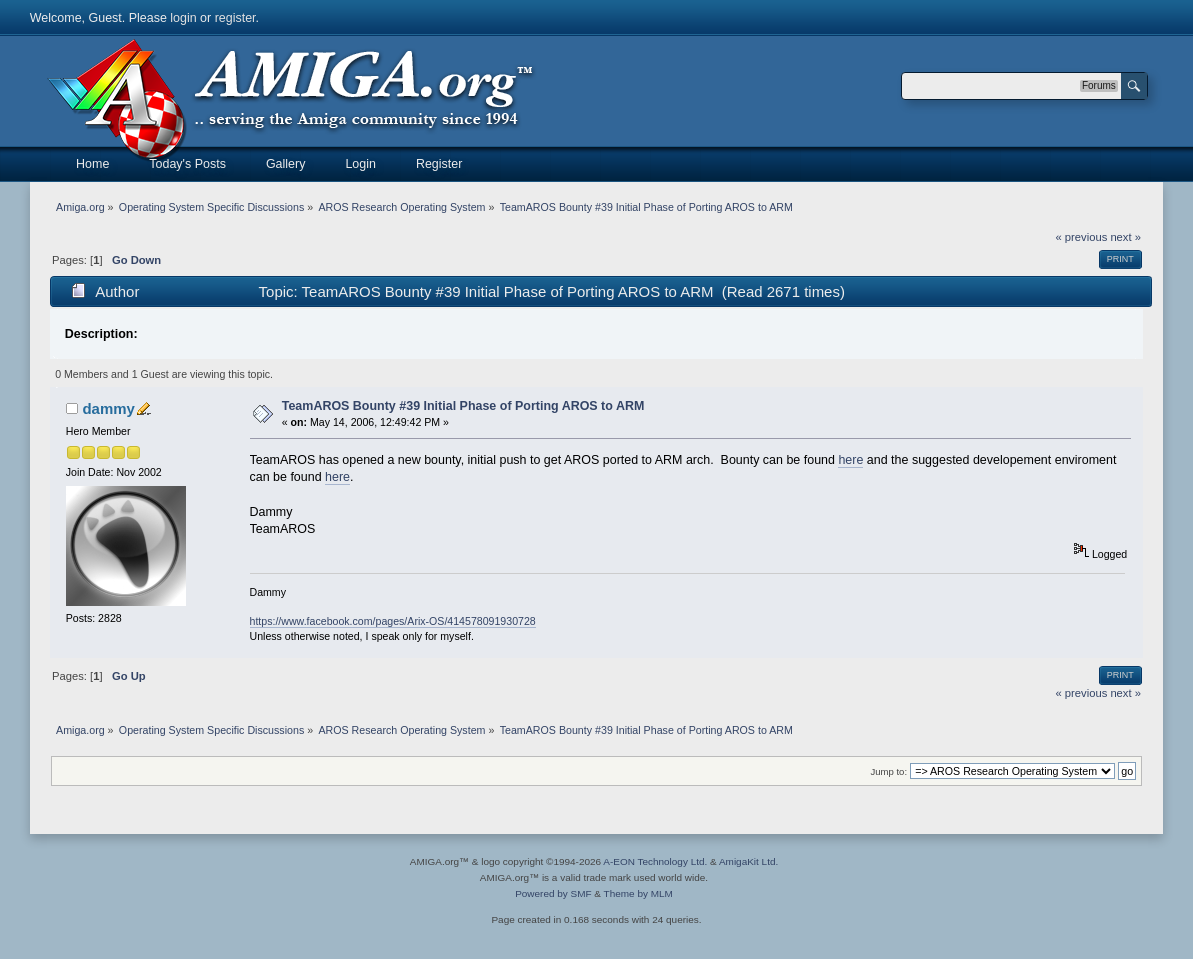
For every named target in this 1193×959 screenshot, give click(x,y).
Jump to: (889, 771)
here (850, 460)
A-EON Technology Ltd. (655, 861)
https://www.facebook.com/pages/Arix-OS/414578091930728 (393, 621)
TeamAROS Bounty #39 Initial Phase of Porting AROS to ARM (463, 406)
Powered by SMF (553, 893)
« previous (1081, 237)
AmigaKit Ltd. (748, 861)
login (183, 18)
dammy (108, 408)
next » (1125, 237)
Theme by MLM (638, 893)
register (235, 18)
